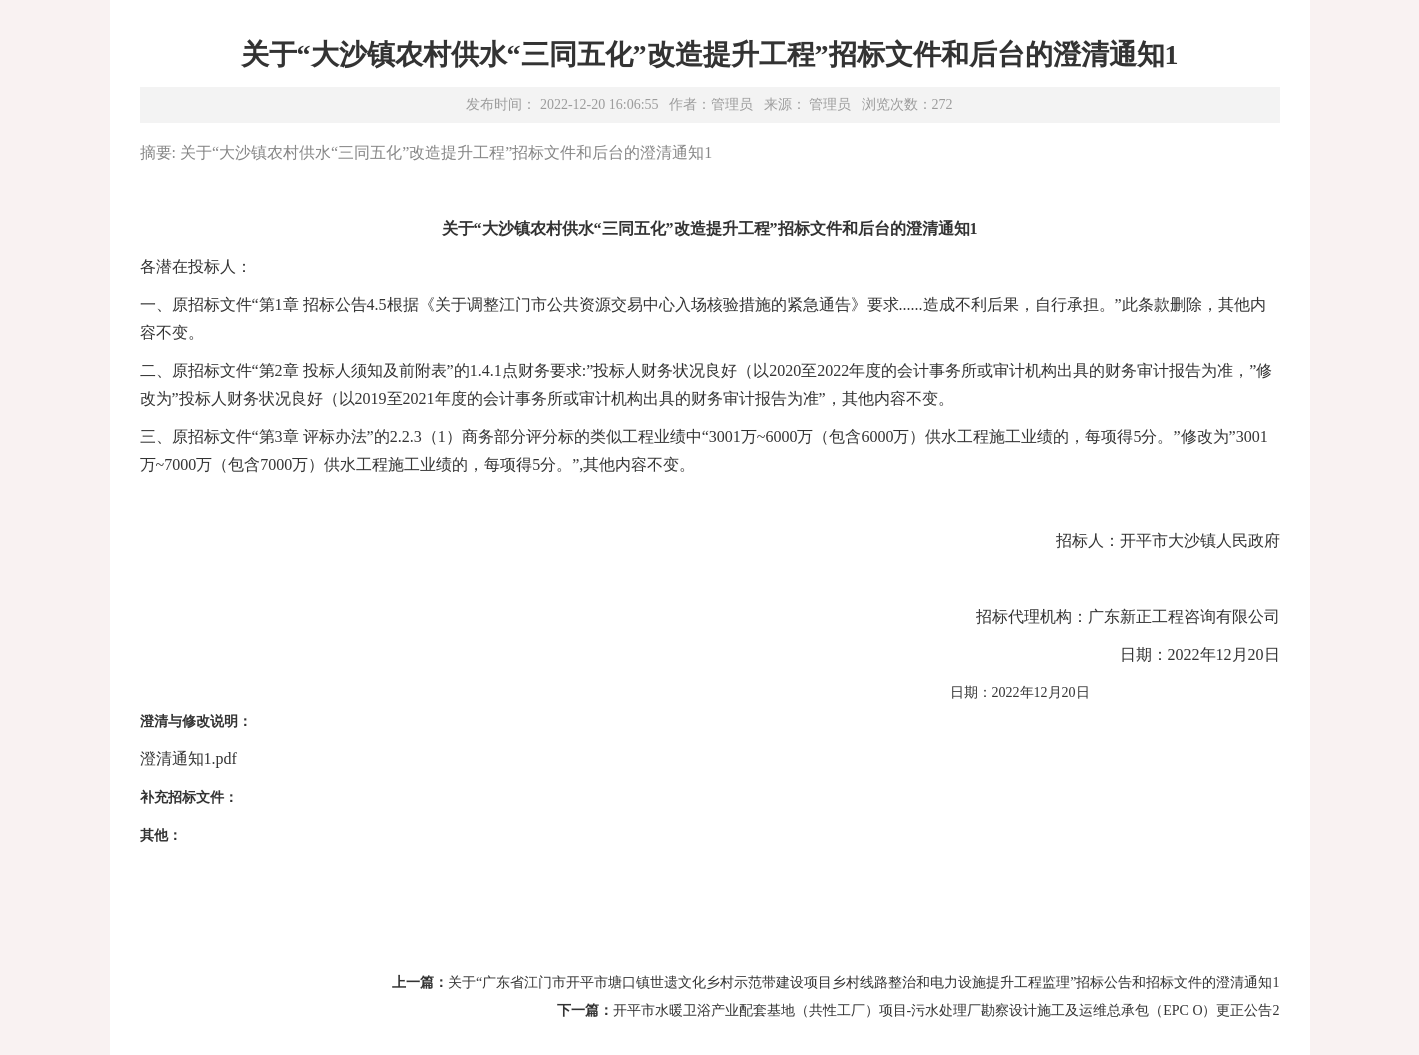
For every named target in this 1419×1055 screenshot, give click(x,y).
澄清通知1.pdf (188, 758)
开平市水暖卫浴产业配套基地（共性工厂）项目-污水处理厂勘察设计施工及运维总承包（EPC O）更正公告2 (946, 1010)
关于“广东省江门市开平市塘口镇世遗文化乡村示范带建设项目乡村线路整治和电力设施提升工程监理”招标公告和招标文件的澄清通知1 (863, 982)
